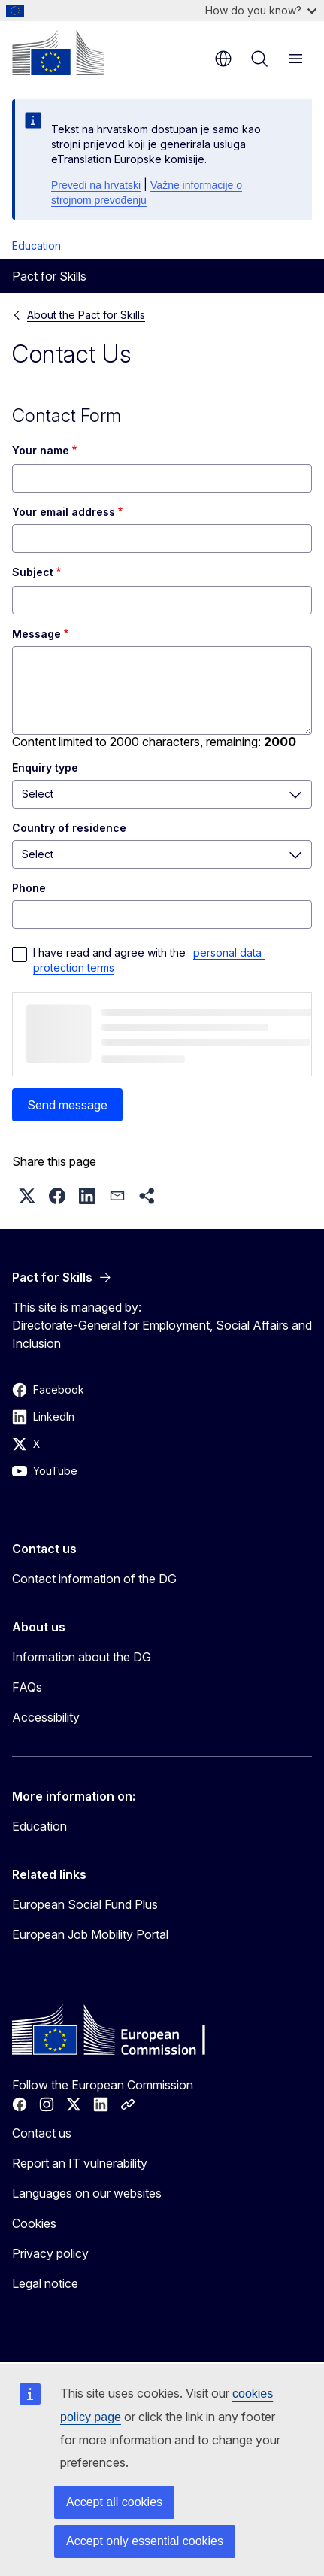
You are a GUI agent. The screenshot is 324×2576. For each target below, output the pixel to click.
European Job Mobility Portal (90, 1934)
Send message (67, 1104)
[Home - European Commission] (58, 52)
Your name (40, 450)
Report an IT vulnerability (79, 2163)
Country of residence (69, 827)
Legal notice (45, 2283)
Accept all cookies (114, 2502)
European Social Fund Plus (85, 1904)
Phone (29, 887)
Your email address (63, 511)
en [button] (223, 59)
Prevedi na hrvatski (96, 185)
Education (36, 245)
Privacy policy (50, 2253)
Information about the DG (81, 1656)
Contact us (41, 2133)
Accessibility (46, 1717)
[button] (27, 1196)
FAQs (27, 1687)
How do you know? (260, 10)
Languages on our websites (87, 2193)
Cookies (34, 2223)
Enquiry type (45, 767)
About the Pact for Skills (86, 314)
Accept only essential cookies (144, 2541)
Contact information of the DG (94, 1578)
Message (36, 633)
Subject (32, 572)
